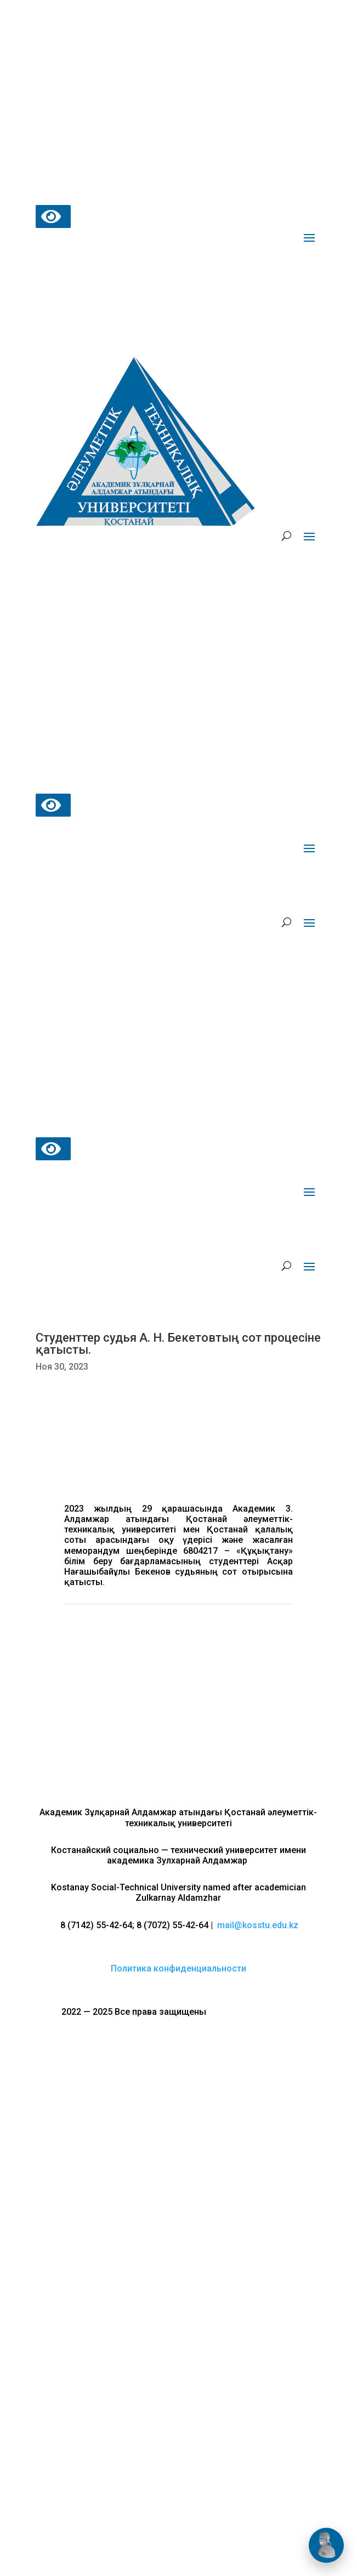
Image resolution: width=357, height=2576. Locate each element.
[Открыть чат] (326, 2545)
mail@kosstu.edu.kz (257, 1925)
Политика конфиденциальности (178, 1968)
